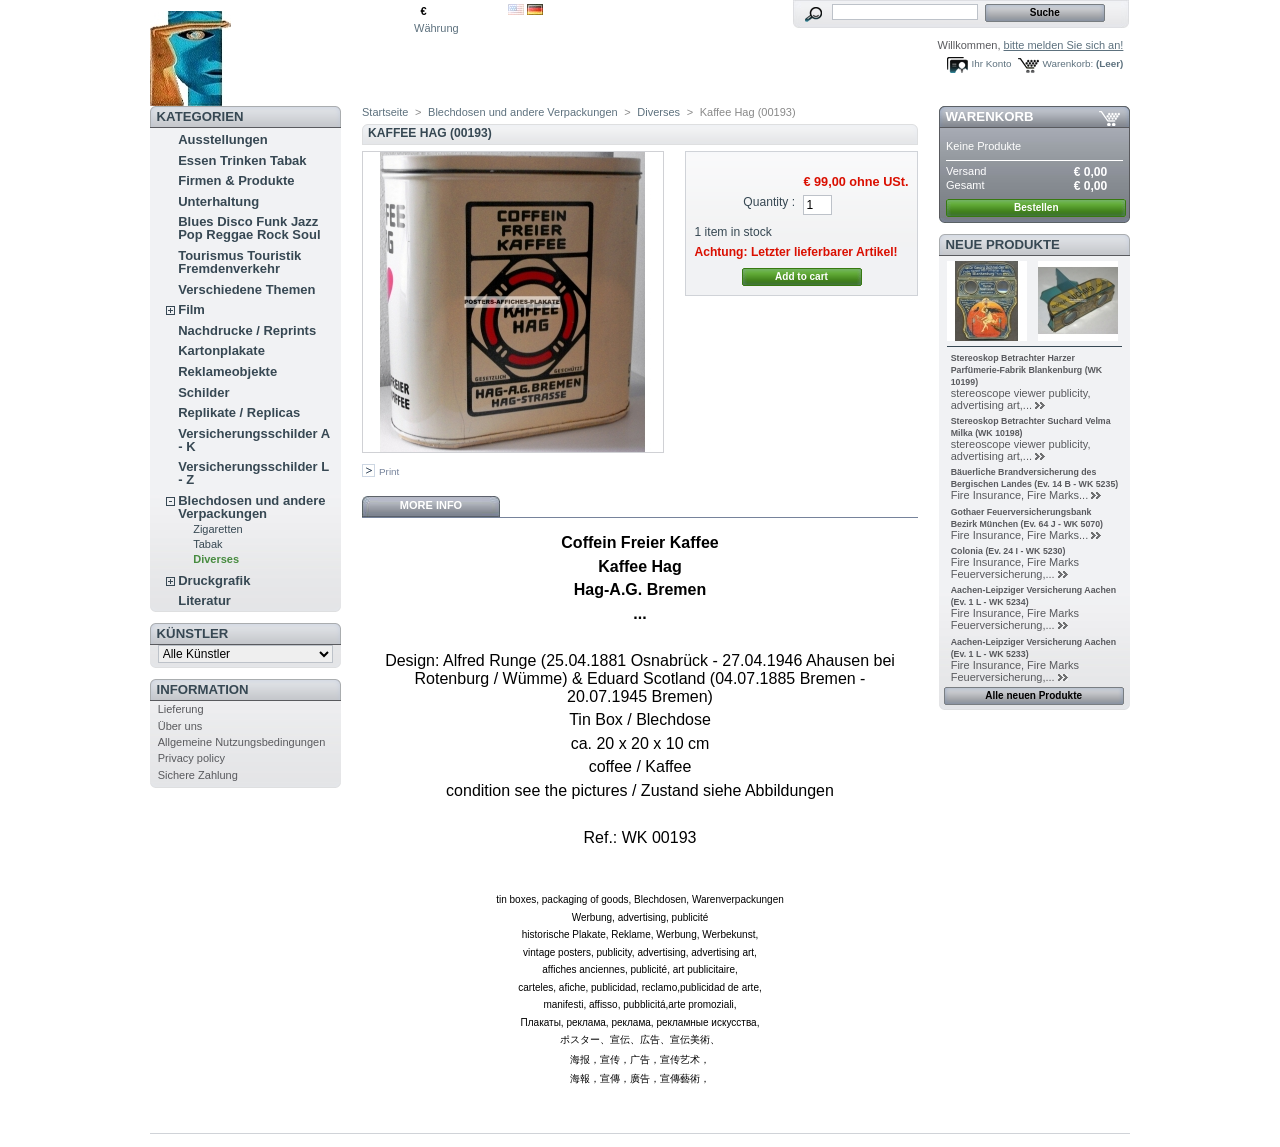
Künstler (193, 633)
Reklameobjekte (227, 371)
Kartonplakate (221, 350)
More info (431, 505)
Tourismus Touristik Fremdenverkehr (239, 262)
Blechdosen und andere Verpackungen (251, 507)
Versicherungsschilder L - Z (253, 473)
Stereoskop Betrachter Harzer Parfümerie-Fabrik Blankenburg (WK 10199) (1027, 370)
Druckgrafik (214, 580)
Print (389, 471)
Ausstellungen (223, 139)
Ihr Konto (992, 63)
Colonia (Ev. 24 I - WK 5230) (1008, 551)
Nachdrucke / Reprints (247, 330)
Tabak (207, 544)
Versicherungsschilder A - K (254, 440)
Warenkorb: (1068, 63)
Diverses (216, 559)
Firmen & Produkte (236, 180)
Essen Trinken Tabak (242, 160)
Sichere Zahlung (198, 775)
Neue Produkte (1003, 244)
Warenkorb (990, 116)
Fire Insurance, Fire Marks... (1020, 495)
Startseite (385, 112)
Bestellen (1036, 207)
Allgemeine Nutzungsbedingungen (242, 742)
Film (191, 309)
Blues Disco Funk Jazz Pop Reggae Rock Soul (249, 228)
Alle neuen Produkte (1033, 695)
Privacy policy (191, 758)
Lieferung (181, 709)
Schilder (203, 392)
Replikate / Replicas (239, 412)
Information (203, 689)
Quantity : (769, 202)
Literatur (204, 600)
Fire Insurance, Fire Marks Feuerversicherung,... (1015, 568)
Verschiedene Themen (246, 289)
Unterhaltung (218, 201)
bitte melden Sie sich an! (1064, 45)
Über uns (180, 726)
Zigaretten (218, 529)
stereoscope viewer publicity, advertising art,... (1021, 399)
